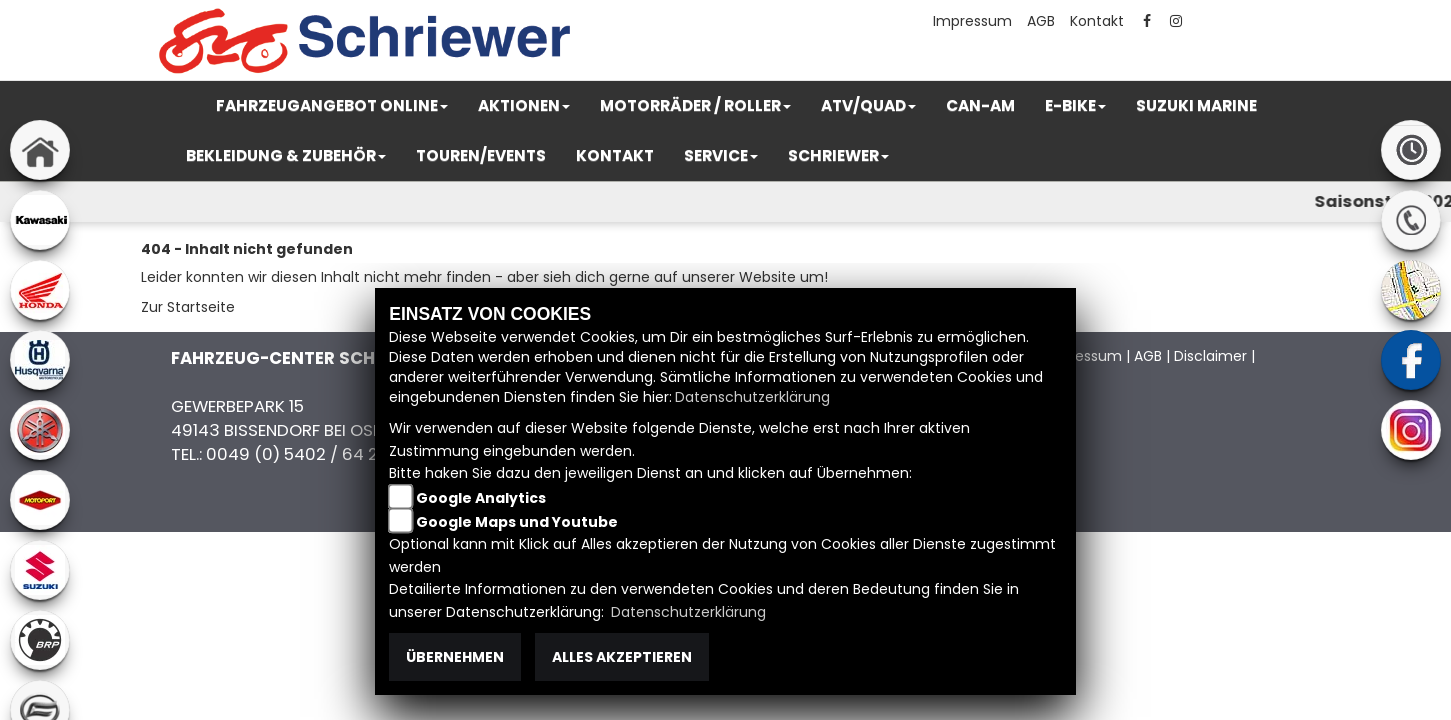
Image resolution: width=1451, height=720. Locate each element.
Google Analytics (481, 498)
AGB (1041, 21)
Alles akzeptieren (622, 657)
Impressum (972, 21)
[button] (332, 106)
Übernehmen (455, 657)
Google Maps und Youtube (517, 522)
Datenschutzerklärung (752, 397)
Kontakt (1097, 21)
